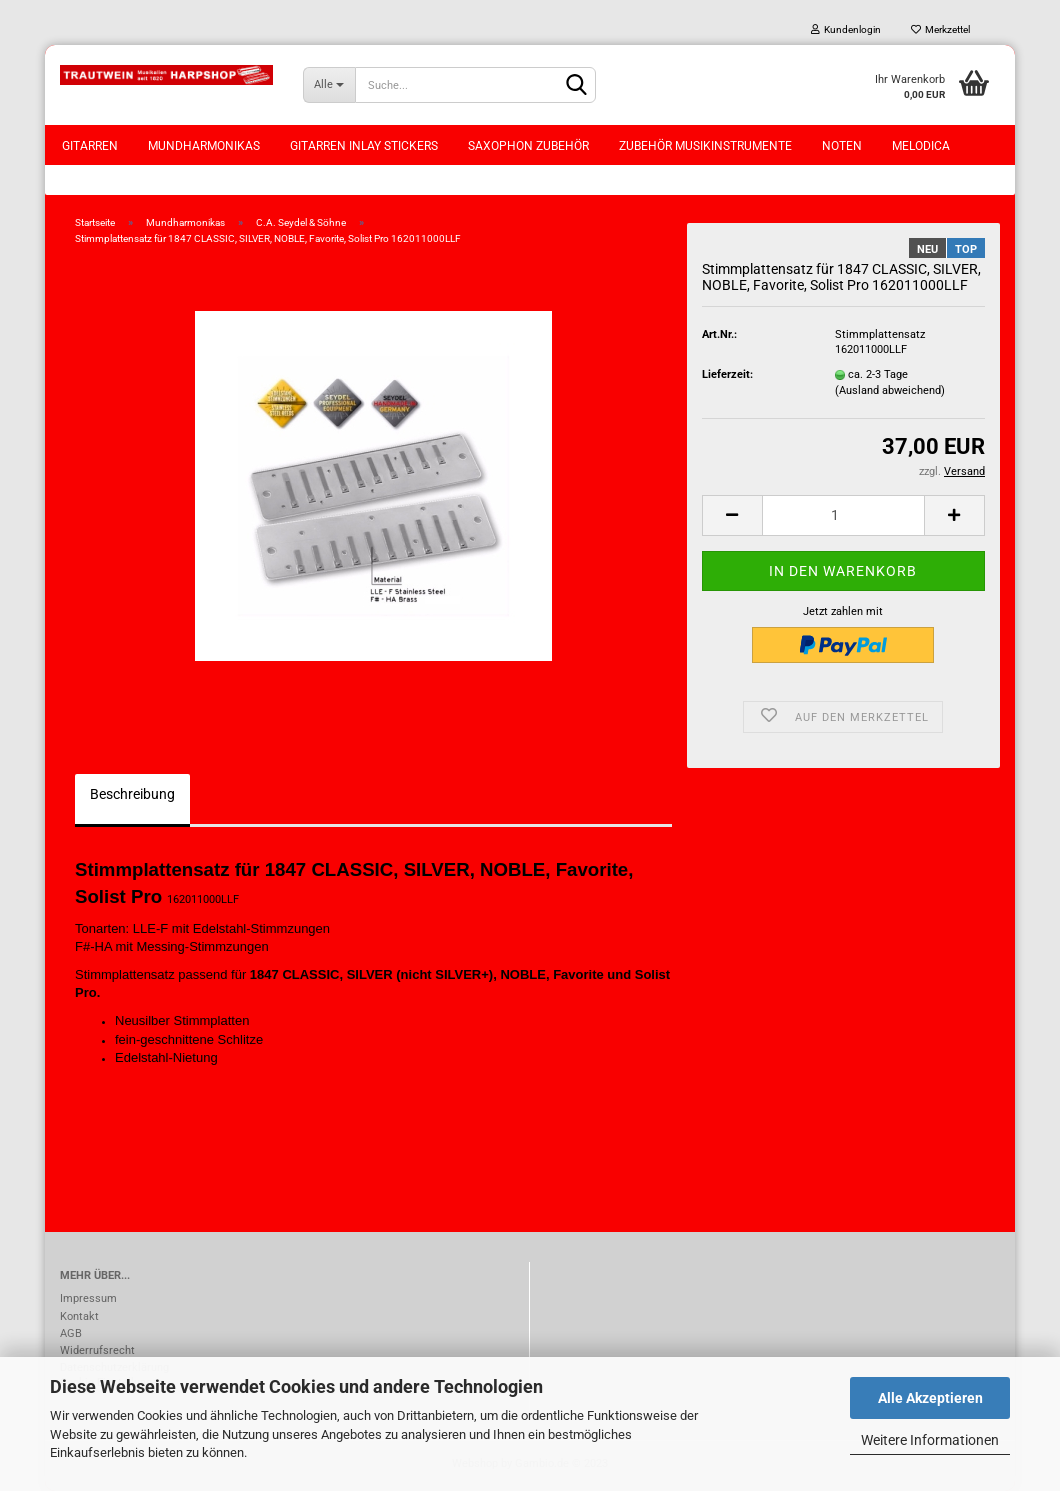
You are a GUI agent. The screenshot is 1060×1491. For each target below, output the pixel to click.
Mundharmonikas (204, 146)
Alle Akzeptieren (930, 1398)
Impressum (88, 1298)
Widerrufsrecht (97, 1350)
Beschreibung (132, 794)
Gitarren (90, 146)
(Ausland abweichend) (890, 390)
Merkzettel (940, 29)
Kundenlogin (846, 29)
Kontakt (79, 1316)
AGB (71, 1333)
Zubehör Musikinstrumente (705, 146)
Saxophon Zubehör (528, 146)
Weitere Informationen (930, 1440)
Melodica (921, 146)
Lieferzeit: (727, 374)
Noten (842, 146)
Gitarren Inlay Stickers (364, 146)
